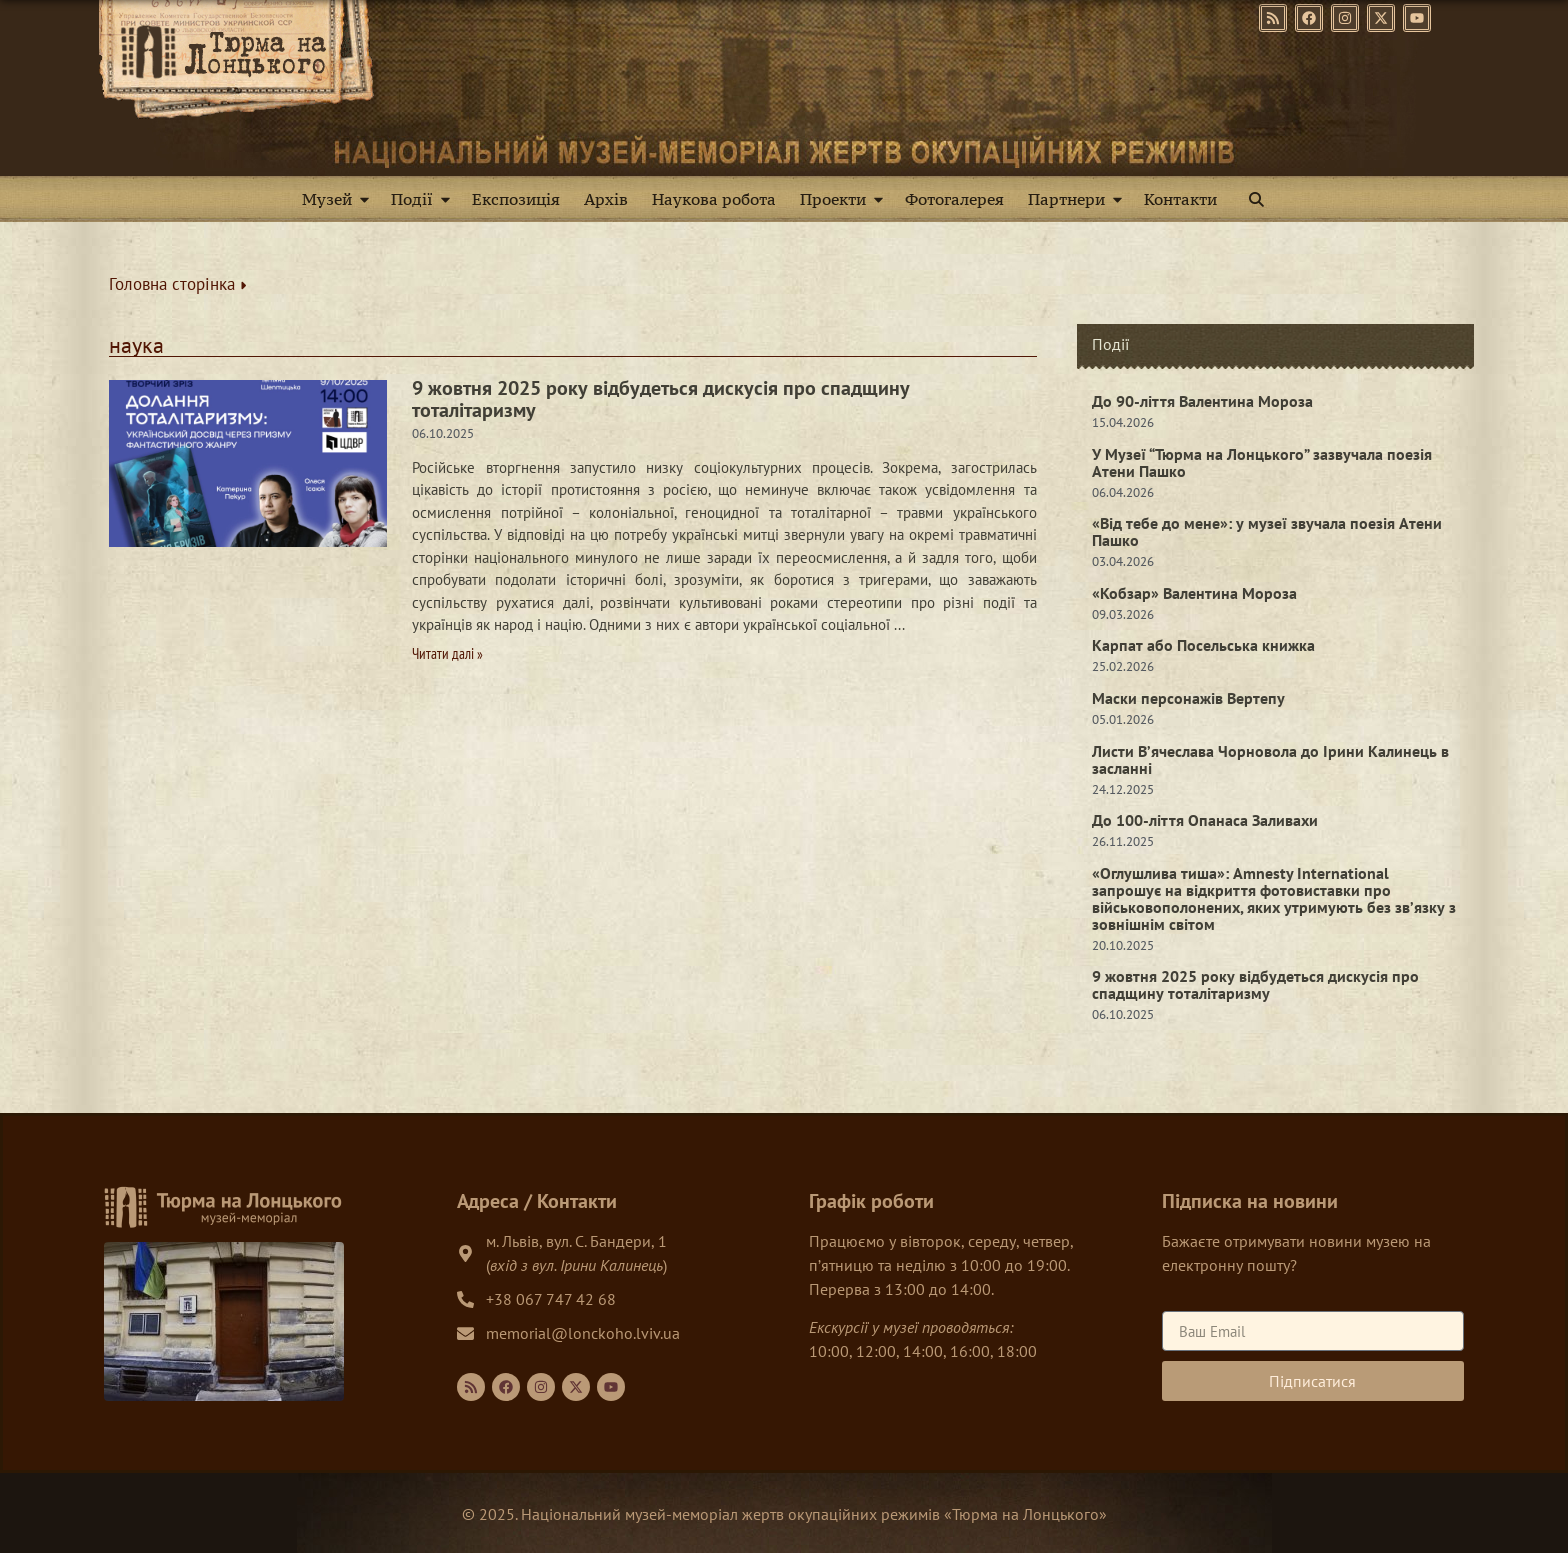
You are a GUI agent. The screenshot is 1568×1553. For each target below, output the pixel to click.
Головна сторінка (177, 284)
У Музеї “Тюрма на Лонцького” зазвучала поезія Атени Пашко (1262, 462)
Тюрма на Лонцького (1025, 1514)
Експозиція (516, 199)
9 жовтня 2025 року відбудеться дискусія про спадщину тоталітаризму (661, 399)
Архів (606, 199)
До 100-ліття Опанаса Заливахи (1205, 820)
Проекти (845, 199)
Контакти (1180, 199)
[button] (1256, 199)
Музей (339, 199)
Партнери (1079, 199)
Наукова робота (714, 199)
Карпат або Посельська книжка (1203, 645)
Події (424, 199)
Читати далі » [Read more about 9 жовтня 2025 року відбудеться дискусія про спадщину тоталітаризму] (447, 653)
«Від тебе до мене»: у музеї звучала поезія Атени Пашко (1267, 531)
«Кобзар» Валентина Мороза (1194, 593)
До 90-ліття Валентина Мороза (1202, 401)
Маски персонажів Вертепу (1188, 698)
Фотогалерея (954, 199)
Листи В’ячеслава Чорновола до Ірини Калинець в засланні (1270, 759)
